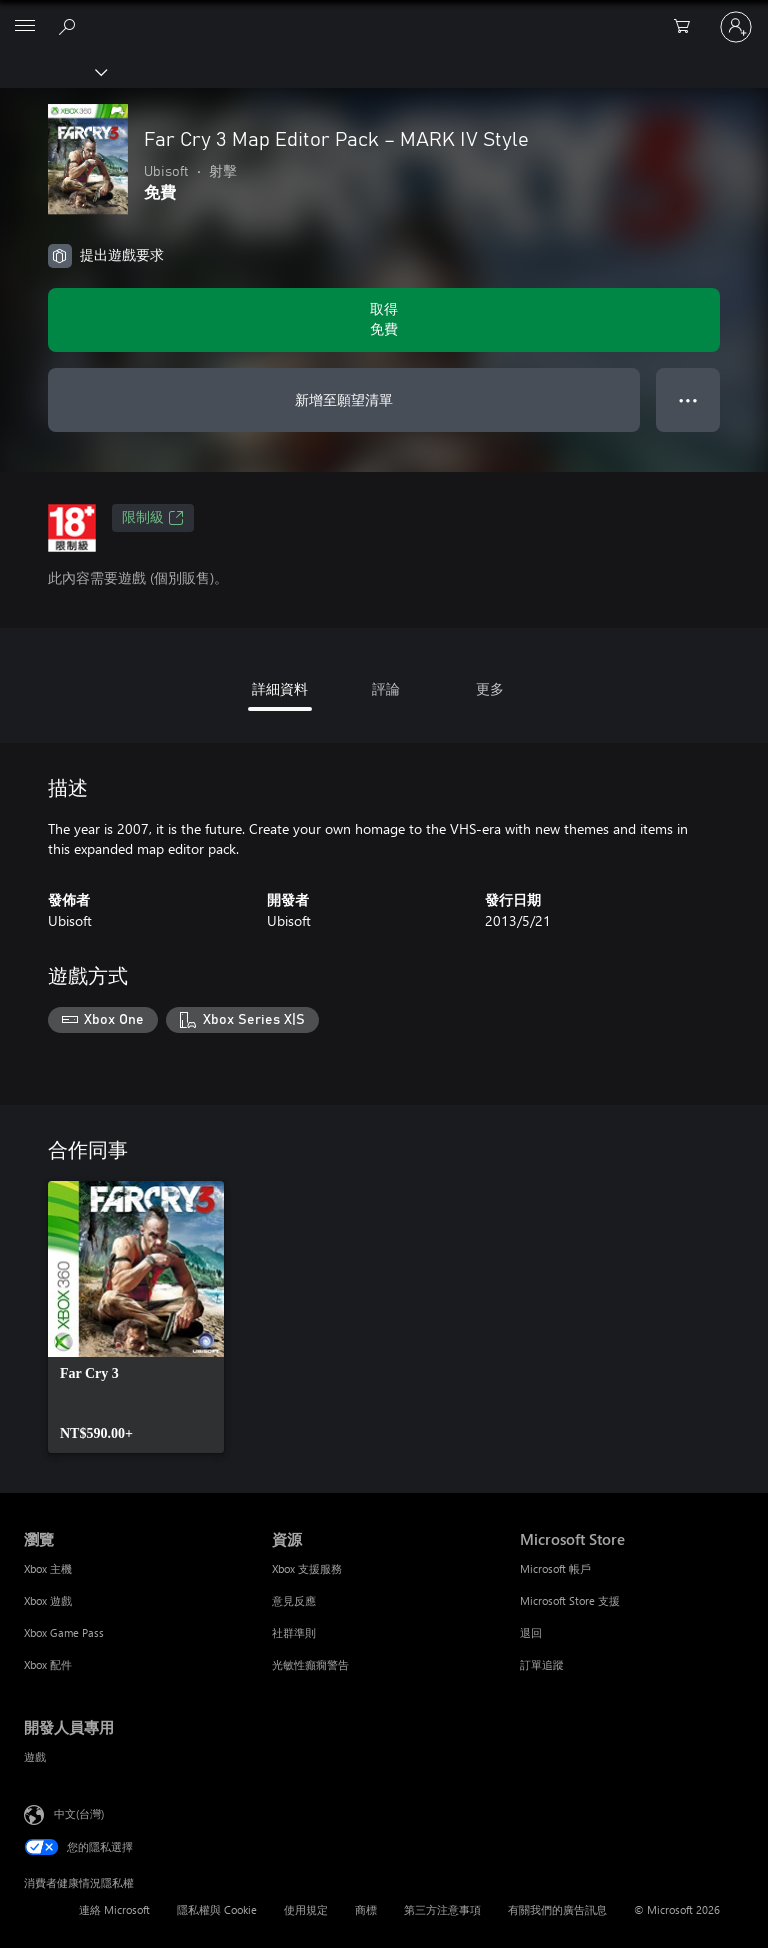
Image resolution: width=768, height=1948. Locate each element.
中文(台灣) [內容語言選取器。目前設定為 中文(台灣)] (79, 1812)
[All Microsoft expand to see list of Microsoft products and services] (25, 27)
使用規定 (306, 1909)
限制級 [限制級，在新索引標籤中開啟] (153, 518)
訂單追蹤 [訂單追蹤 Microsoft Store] (542, 1664)
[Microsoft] (383, 15)
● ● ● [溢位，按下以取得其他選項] (688, 399)
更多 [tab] (490, 688)
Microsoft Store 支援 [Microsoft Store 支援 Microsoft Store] (570, 1600)
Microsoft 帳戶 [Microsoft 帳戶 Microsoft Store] (555, 1568)
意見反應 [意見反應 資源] (294, 1600)
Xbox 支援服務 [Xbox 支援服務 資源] (307, 1568)
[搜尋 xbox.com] (70, 26)
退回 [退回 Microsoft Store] (531, 1632)
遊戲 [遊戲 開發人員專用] (35, 1756)
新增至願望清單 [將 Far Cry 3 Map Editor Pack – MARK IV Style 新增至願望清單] (344, 399)
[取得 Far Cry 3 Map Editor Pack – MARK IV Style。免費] (384, 320)
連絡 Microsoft (114, 1909)
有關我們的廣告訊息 (557, 1909)
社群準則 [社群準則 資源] (294, 1632)
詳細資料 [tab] (280, 688)
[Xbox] (52, 71)
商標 (366, 1909)
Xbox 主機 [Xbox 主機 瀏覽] (48, 1568)
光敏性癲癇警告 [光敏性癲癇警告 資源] (310, 1664)
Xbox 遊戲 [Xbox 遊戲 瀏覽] (48, 1600)
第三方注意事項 (442, 1909)
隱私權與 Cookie (217, 1909)
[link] (136, 1317)
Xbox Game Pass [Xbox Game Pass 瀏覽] (64, 1632)
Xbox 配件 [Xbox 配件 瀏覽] (48, 1664)
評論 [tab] (386, 688)
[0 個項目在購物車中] (688, 27)
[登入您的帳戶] (736, 27)
